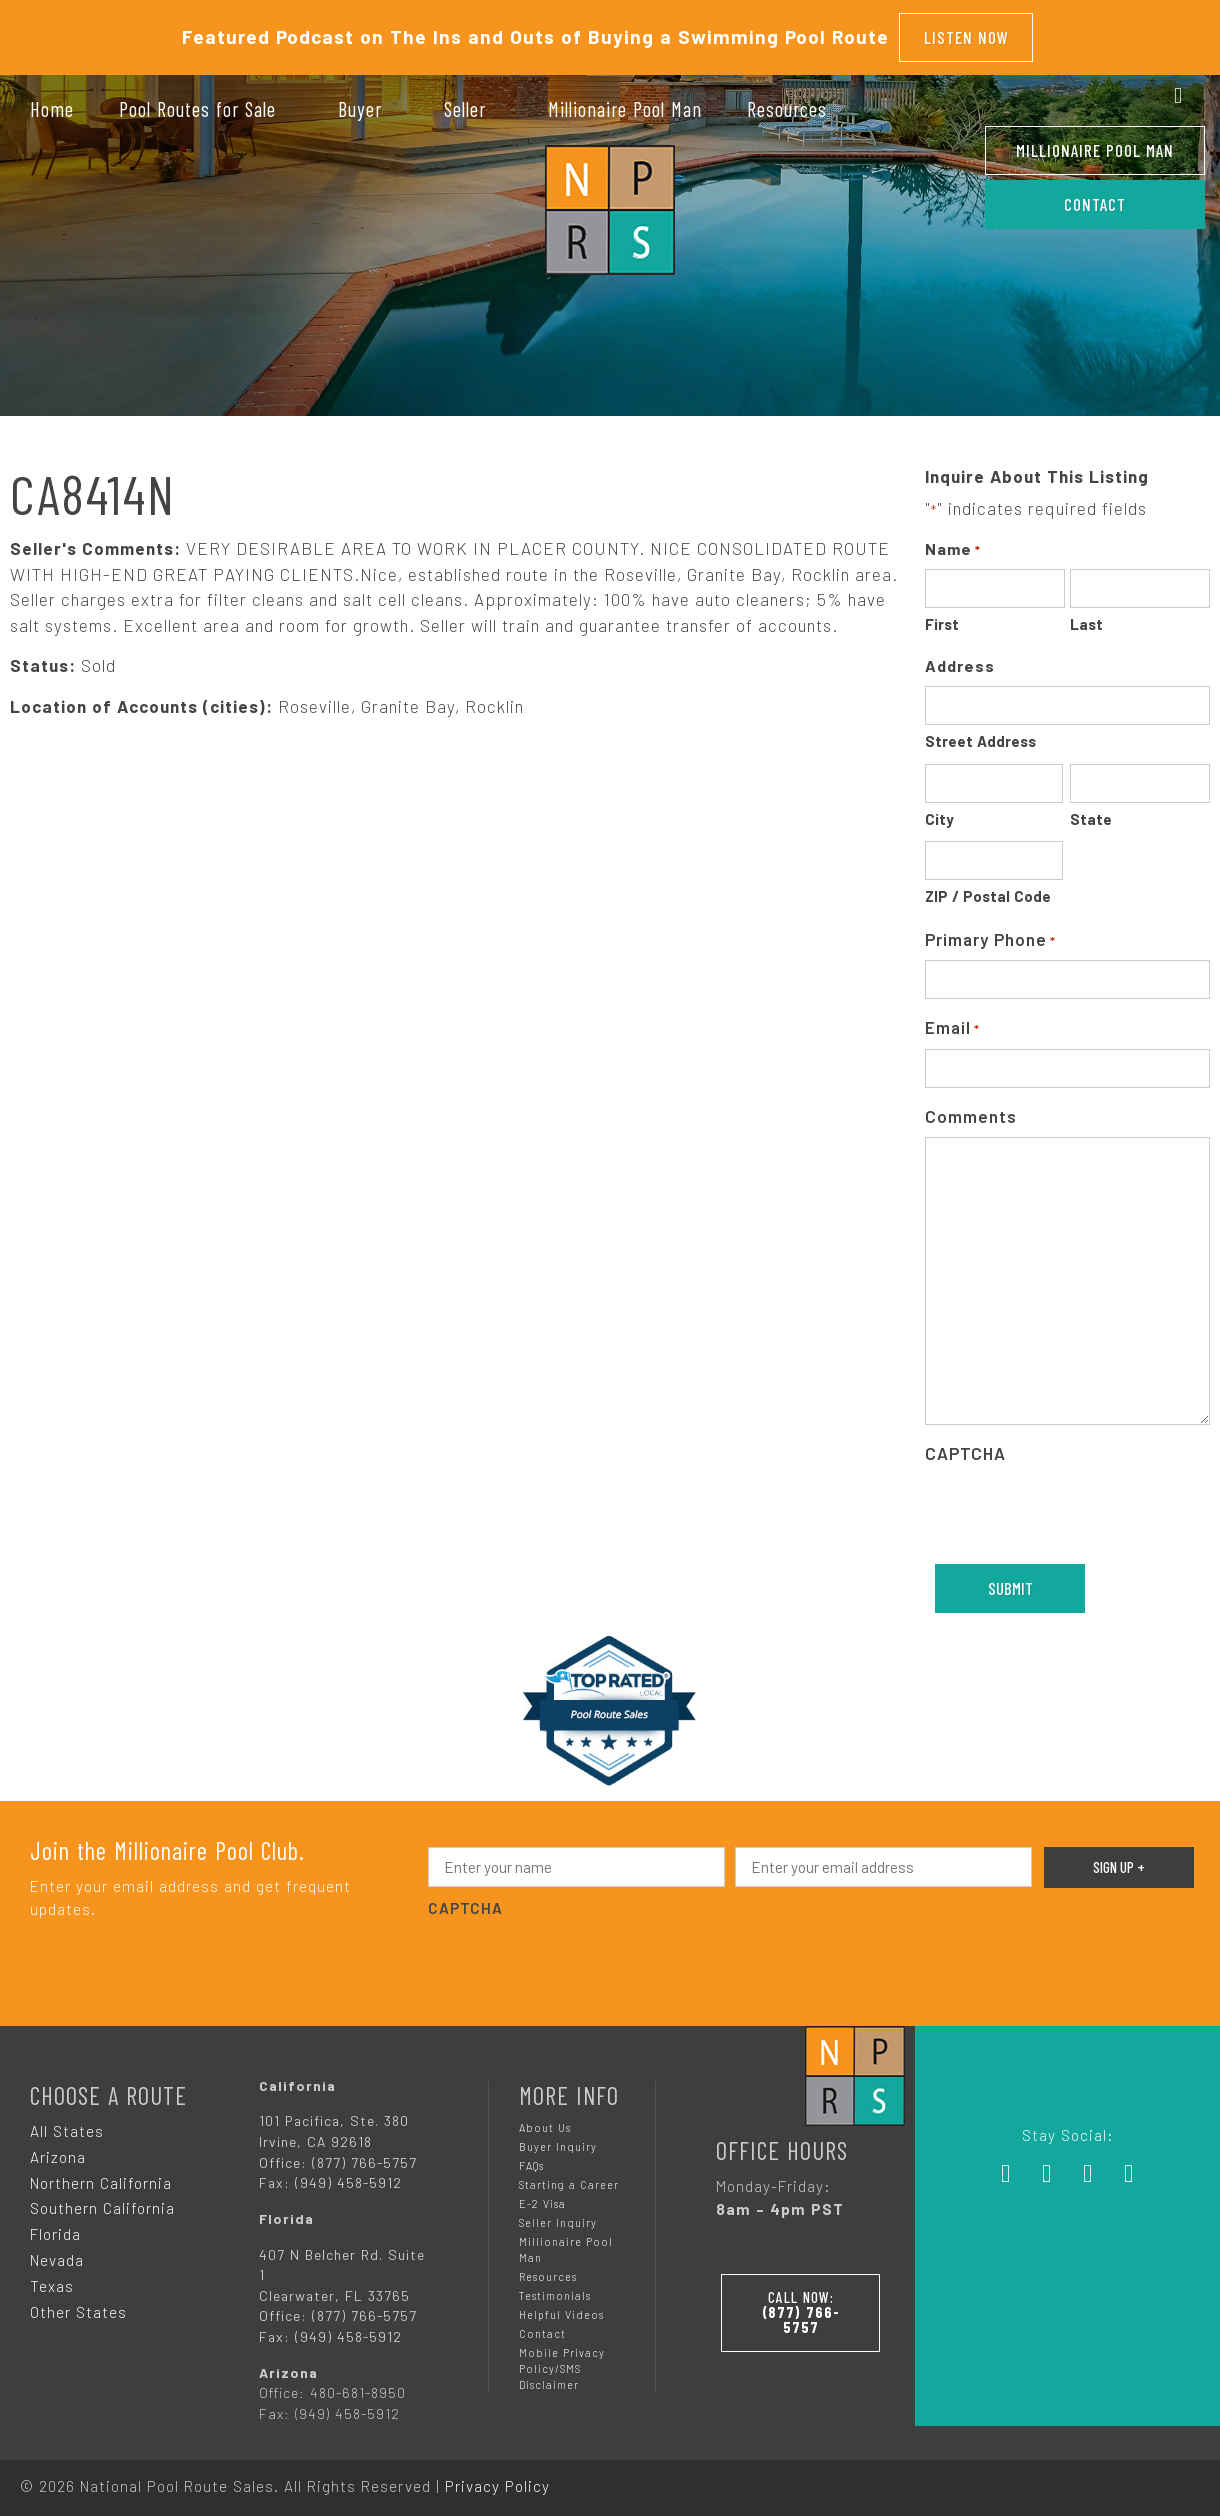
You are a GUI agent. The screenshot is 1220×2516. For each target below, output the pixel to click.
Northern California (101, 2176)
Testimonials (555, 2289)
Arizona (58, 2150)
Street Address (980, 735)
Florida (55, 2228)
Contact (542, 2327)
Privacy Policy (497, 2479)
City (939, 813)
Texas (52, 2280)
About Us (545, 2120)
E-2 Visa (542, 2197)
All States (67, 2124)
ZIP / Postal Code (988, 890)
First (942, 618)
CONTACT (1095, 204)
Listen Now (966, 34)
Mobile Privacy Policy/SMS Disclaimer (562, 2362)
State (1091, 813)
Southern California (102, 2202)
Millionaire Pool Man (1095, 150)
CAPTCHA (965, 1447)
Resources (548, 2270)
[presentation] (580, 1954)
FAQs (531, 2158)
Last (1086, 618)
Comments (971, 1110)
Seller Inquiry (558, 2216)
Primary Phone (990, 934)
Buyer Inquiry (558, 2139)
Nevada (57, 2254)
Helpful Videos (561, 2308)
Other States (78, 2306)
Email (952, 1022)
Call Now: (801, 2302)
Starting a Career (569, 2177)
